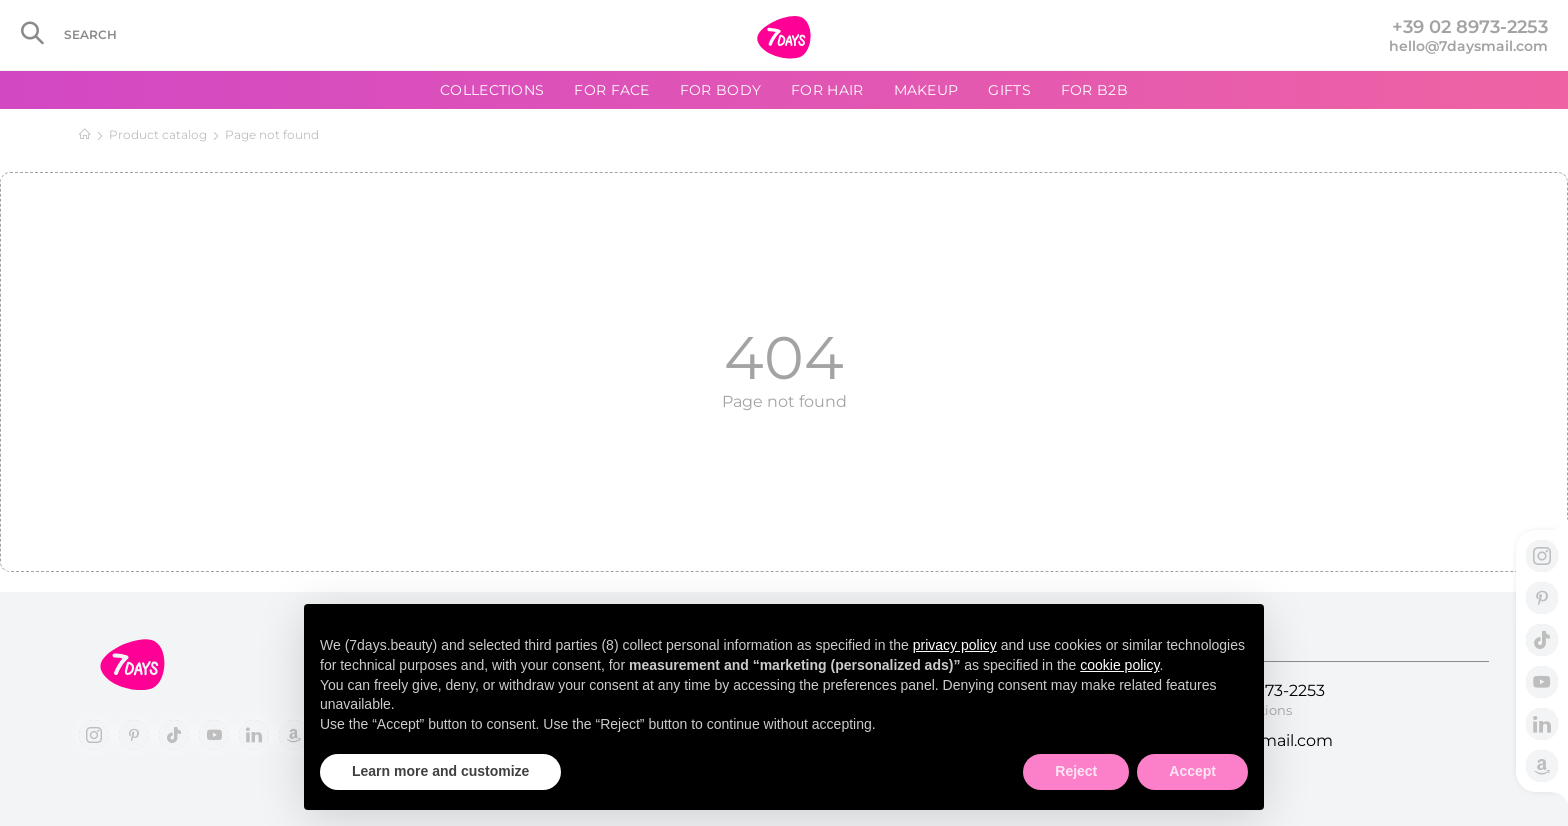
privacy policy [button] (955, 645)
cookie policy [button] (1119, 665)
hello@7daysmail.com (1468, 46)
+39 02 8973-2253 (1470, 27)
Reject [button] (1076, 771)
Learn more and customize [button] (440, 771)
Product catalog (158, 134)
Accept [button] (1192, 771)
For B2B (1094, 90)
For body (720, 90)
